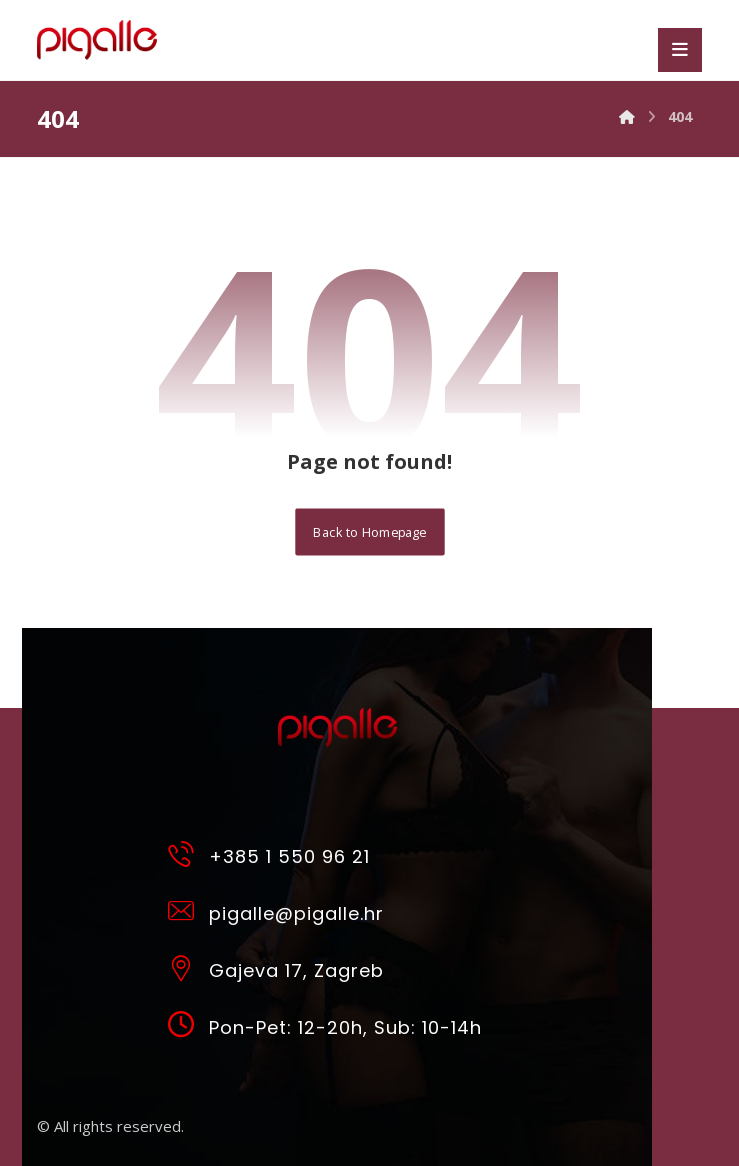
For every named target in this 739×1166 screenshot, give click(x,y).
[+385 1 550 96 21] (330, 853)
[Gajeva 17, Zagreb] (330, 967)
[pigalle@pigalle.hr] (330, 910)
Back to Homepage (369, 531)
